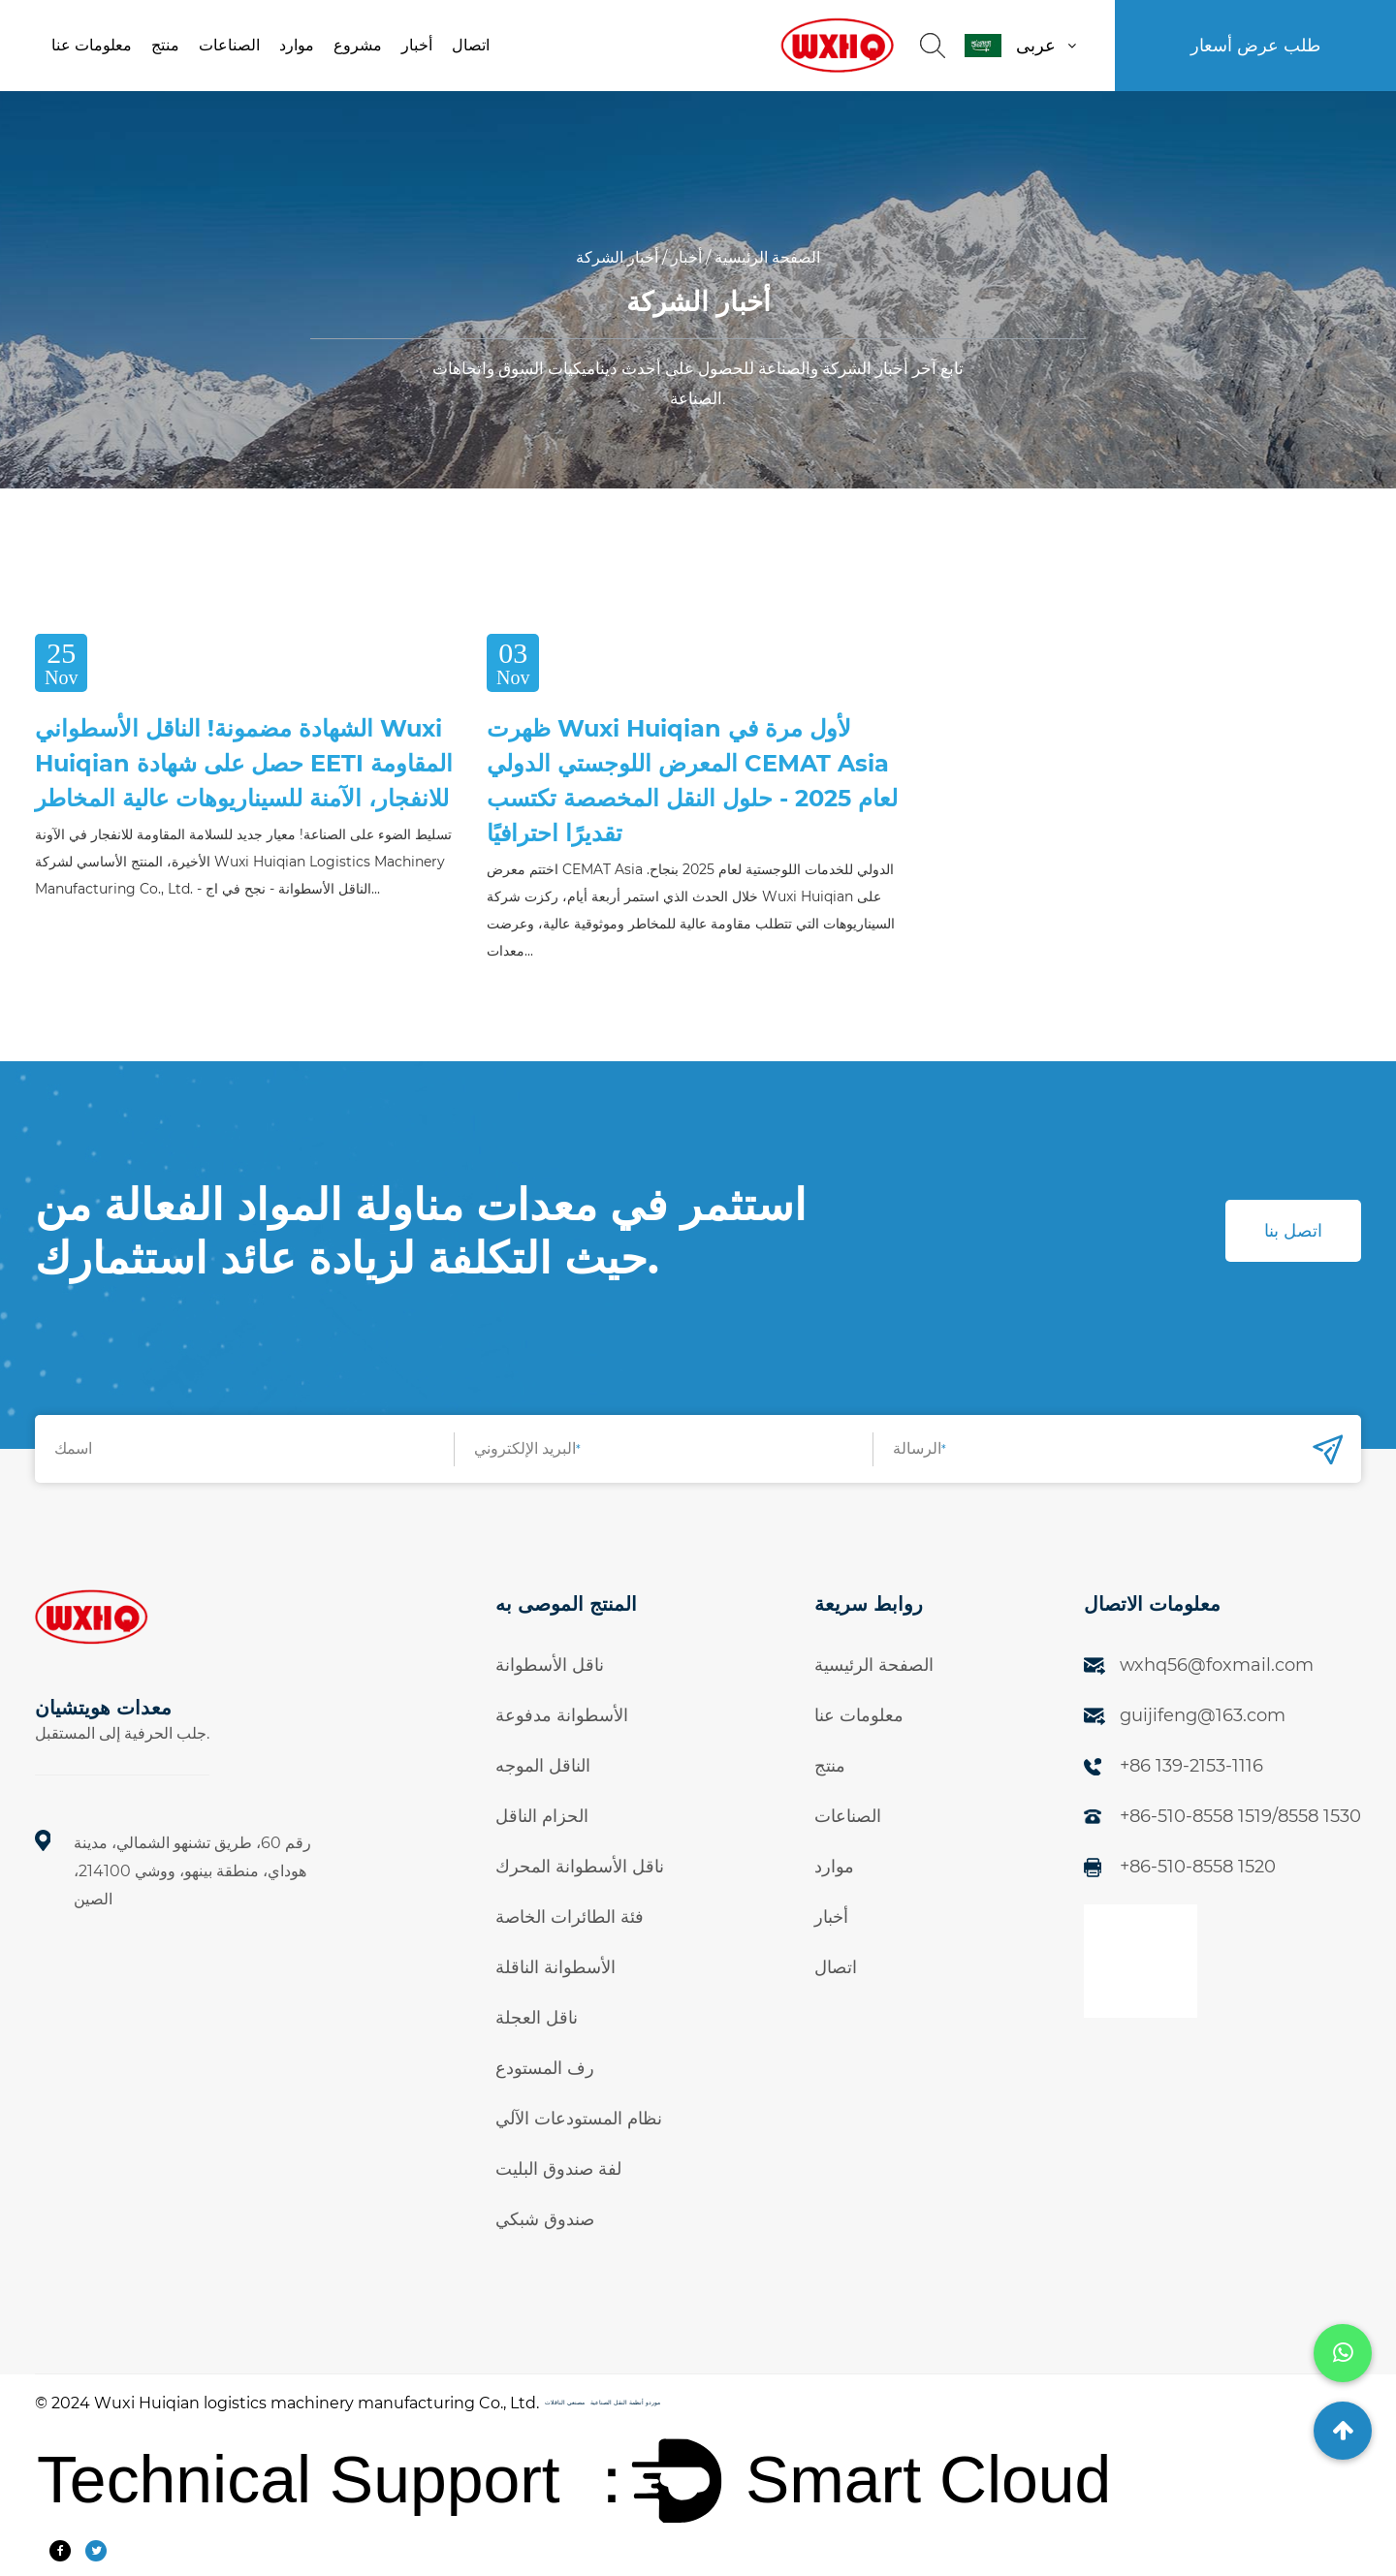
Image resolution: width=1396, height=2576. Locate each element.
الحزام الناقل (541, 1816)
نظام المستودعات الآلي (578, 2118)
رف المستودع (544, 2068)
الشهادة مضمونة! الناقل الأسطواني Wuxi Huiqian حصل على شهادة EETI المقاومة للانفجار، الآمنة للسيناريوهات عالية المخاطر (244, 763)
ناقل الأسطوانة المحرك (579, 1866)
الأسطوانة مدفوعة (561, 1715)
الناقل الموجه (542, 1765)
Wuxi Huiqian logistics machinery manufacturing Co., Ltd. (316, 2403)
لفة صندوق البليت (558, 2169)
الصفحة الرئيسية (767, 257)
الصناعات (229, 45)
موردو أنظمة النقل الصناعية (625, 2402)
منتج (165, 45)
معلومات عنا (91, 45)
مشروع (357, 45)
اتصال (471, 45)
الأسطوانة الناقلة (555, 1967)
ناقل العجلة (536, 2017)
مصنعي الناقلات (565, 2402)
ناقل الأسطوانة (549, 1665)
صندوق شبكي (544, 2219)
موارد (296, 45)
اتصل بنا (1293, 1230)
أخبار (416, 45)
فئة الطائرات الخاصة (569, 1917)
